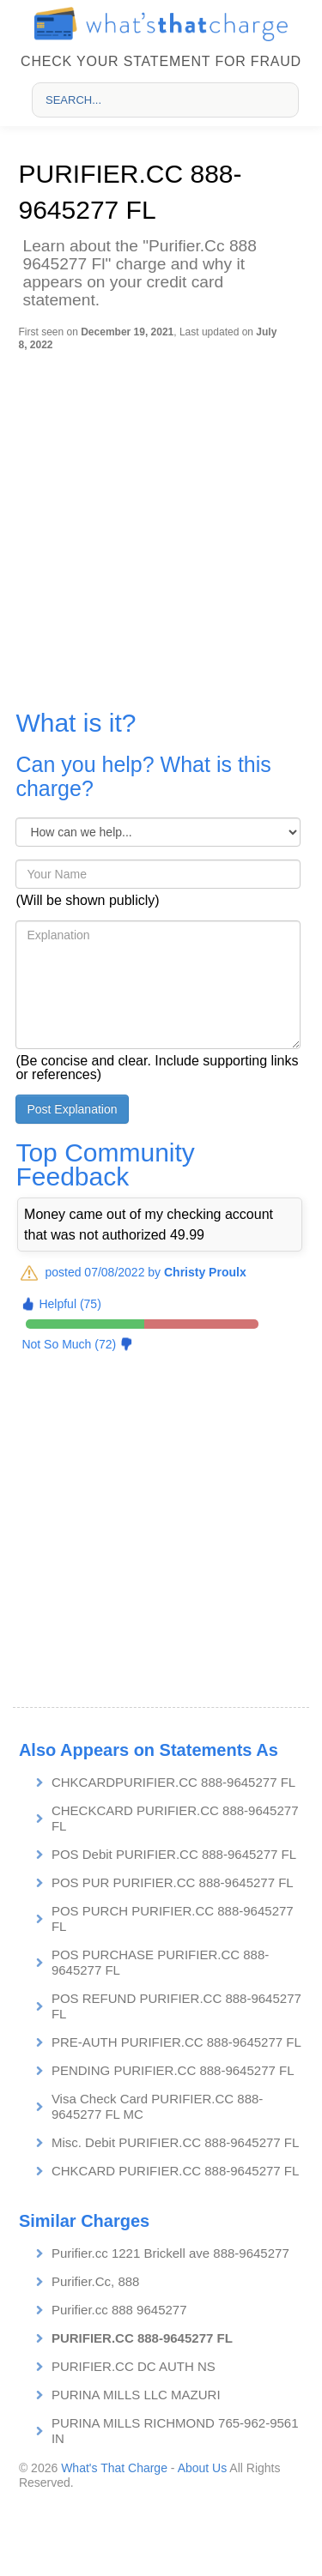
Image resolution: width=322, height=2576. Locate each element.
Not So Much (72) (68, 1344)
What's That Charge (114, 2468)
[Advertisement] (161, 520)
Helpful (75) (69, 1304)
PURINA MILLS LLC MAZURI (136, 2394)
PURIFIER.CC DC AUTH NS (134, 2366)
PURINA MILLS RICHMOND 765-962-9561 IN (175, 2431)
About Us (203, 2468)
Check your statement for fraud (161, 61)
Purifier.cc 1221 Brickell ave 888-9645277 (170, 2253)
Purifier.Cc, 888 (96, 2281)
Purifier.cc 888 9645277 (119, 2309)
